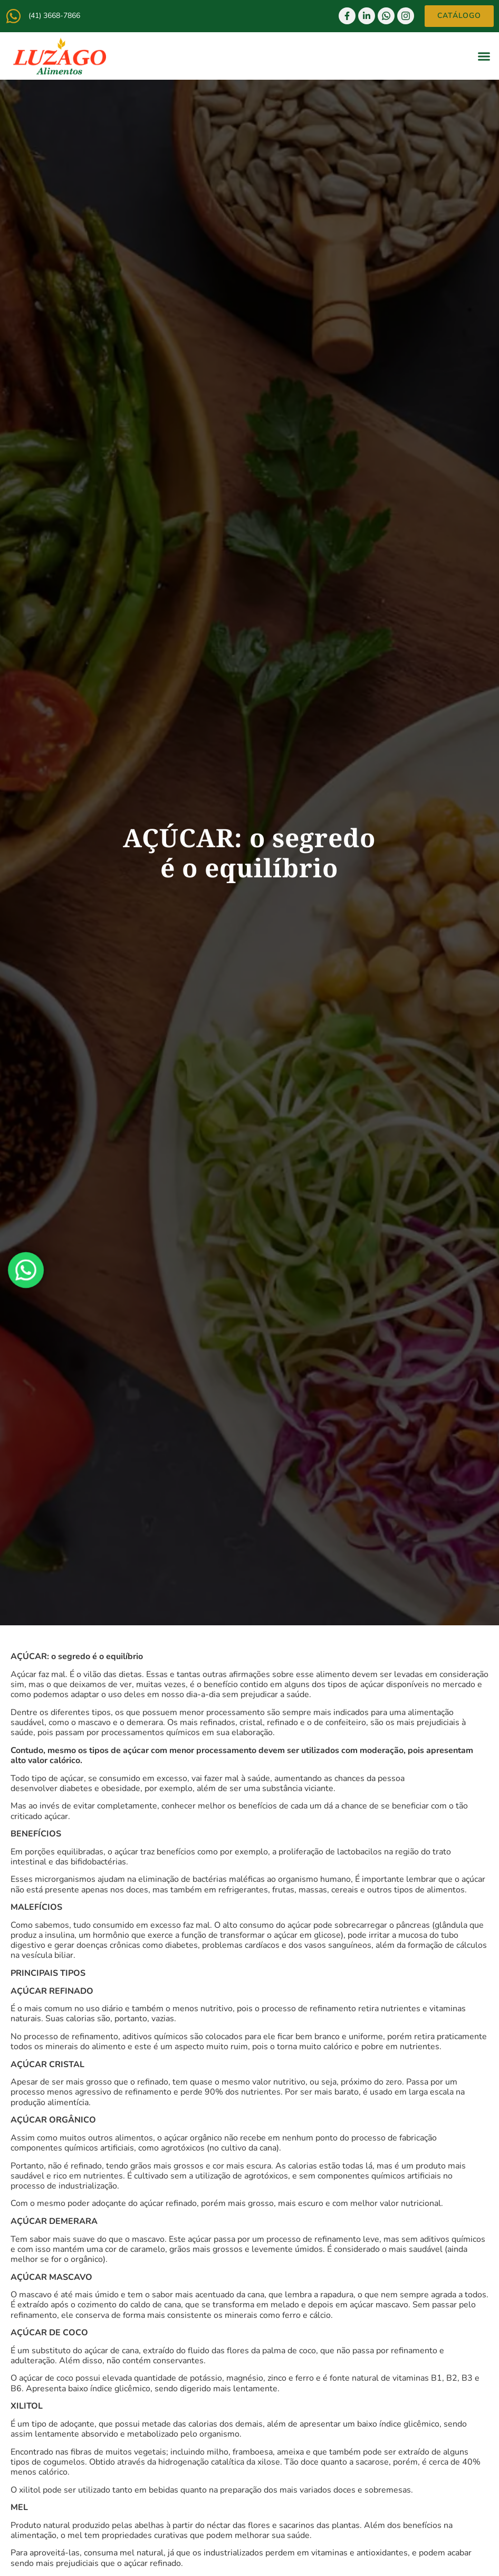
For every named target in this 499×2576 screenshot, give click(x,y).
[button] (484, 56)
